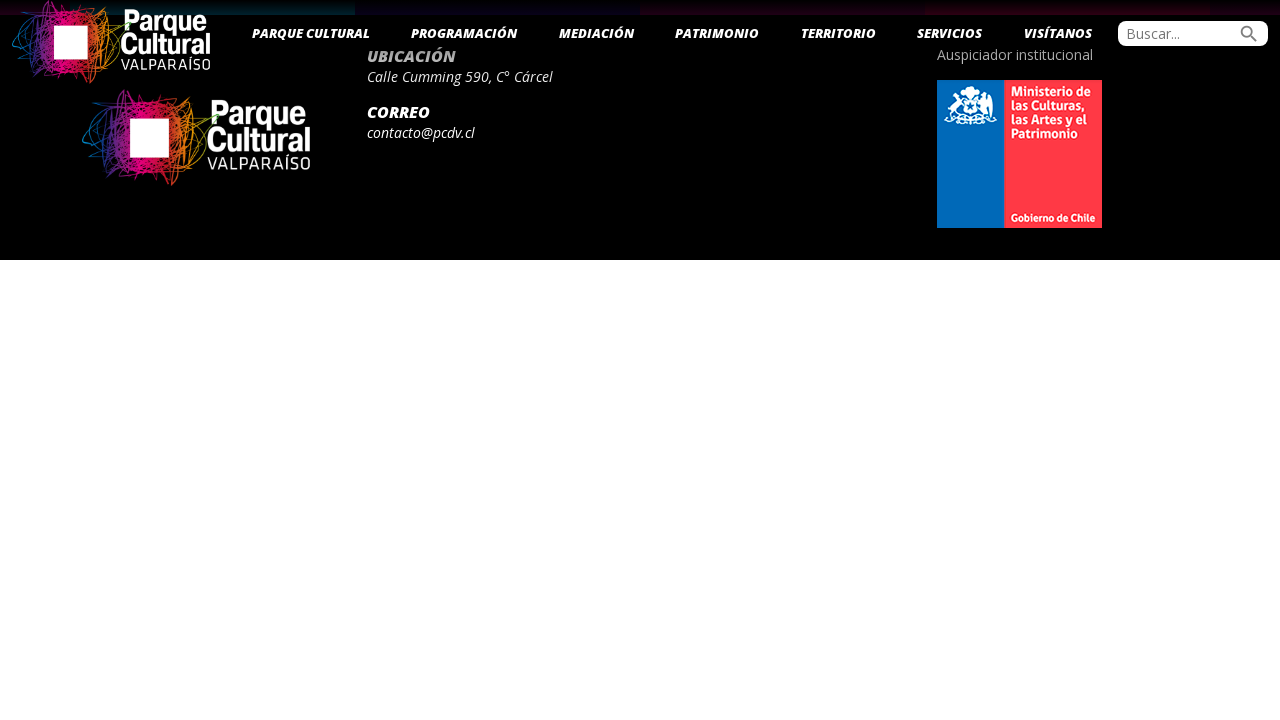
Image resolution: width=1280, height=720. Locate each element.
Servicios (949, 33)
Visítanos (1058, 33)
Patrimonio (717, 33)
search (1249, 34)
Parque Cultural (311, 33)
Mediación (596, 33)
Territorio (838, 33)
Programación (464, 33)
